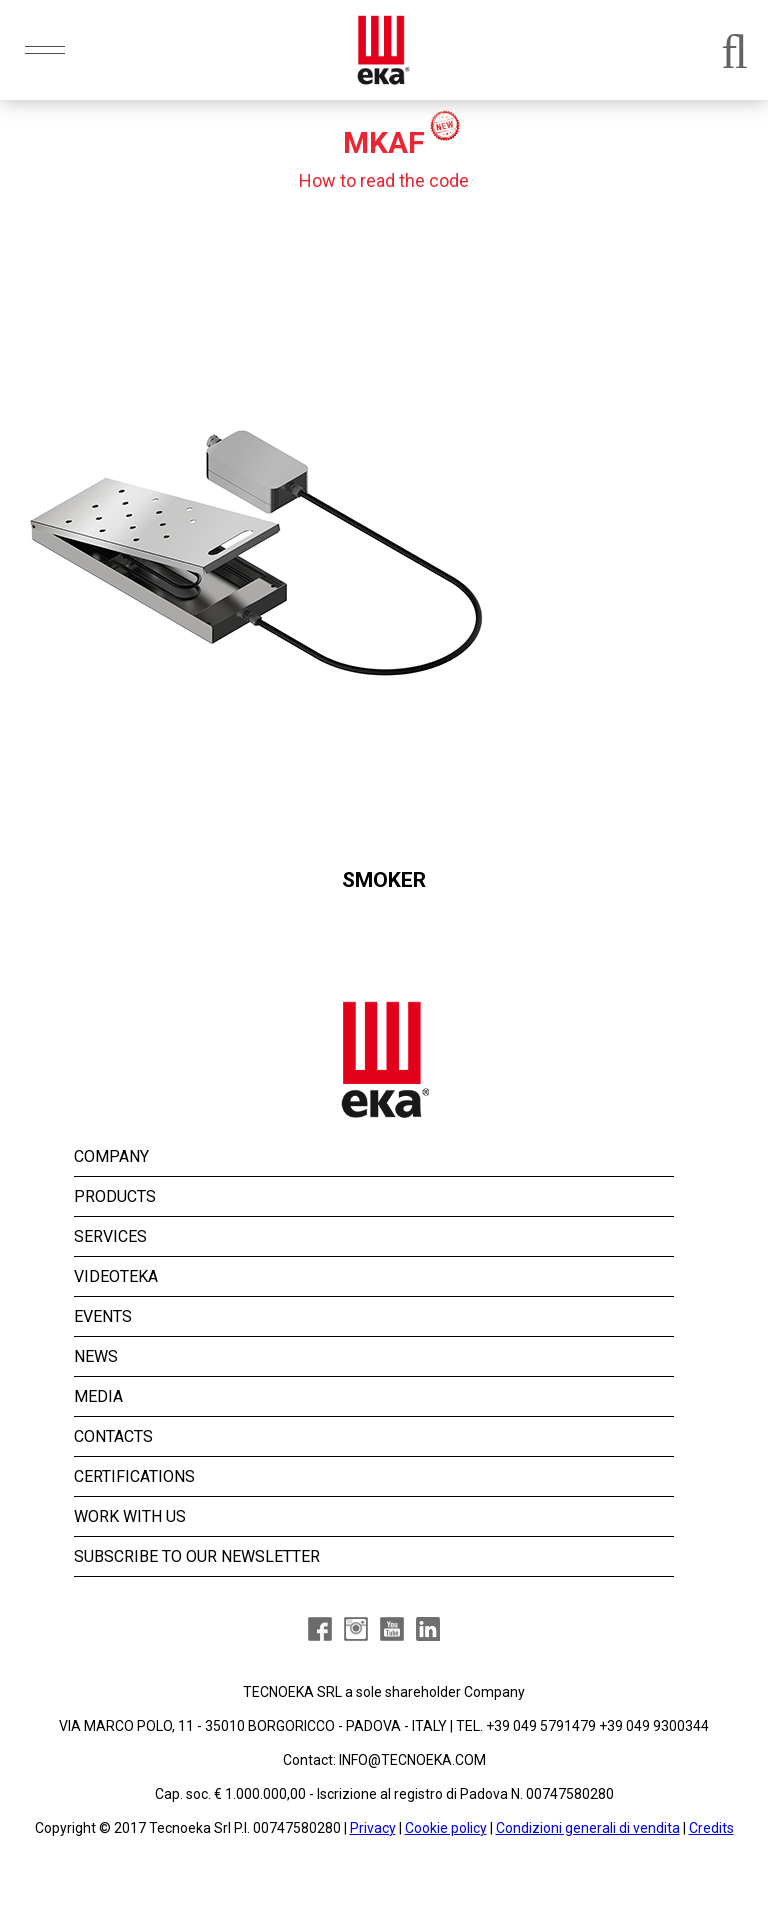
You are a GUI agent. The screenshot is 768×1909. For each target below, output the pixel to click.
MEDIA (98, 1396)
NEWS (96, 1356)
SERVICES (110, 1236)
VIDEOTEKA (116, 1276)
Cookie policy (446, 1828)
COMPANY (111, 1156)
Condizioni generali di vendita (588, 1828)
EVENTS (103, 1316)
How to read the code (384, 180)
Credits (711, 1828)
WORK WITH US (130, 1516)
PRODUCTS (115, 1196)
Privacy (373, 1828)
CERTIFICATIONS (134, 1476)
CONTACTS (113, 1436)
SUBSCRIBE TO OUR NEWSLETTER (197, 1556)
